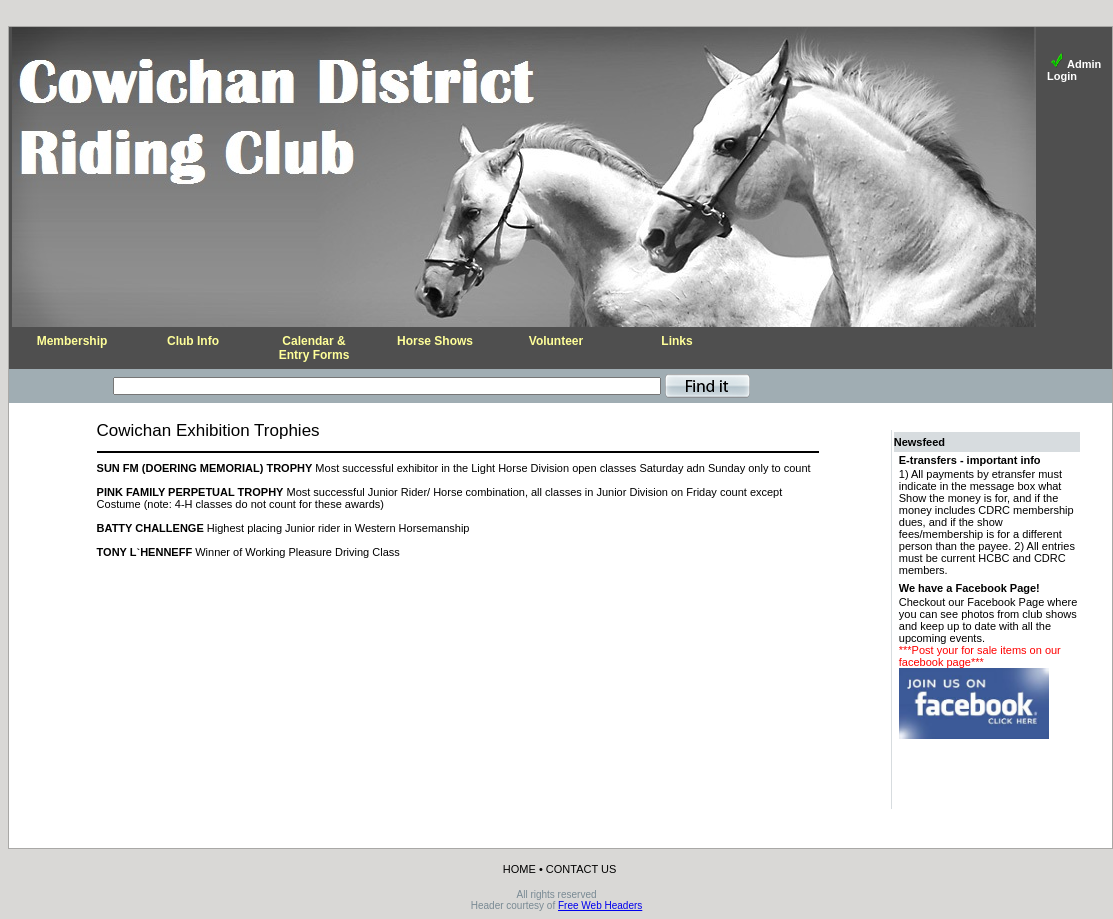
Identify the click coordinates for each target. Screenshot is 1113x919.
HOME (519, 869)
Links (676, 341)
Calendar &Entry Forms (314, 348)
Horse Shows (435, 341)
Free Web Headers (600, 905)
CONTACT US (581, 869)
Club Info (193, 341)
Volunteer (556, 341)
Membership (72, 341)
